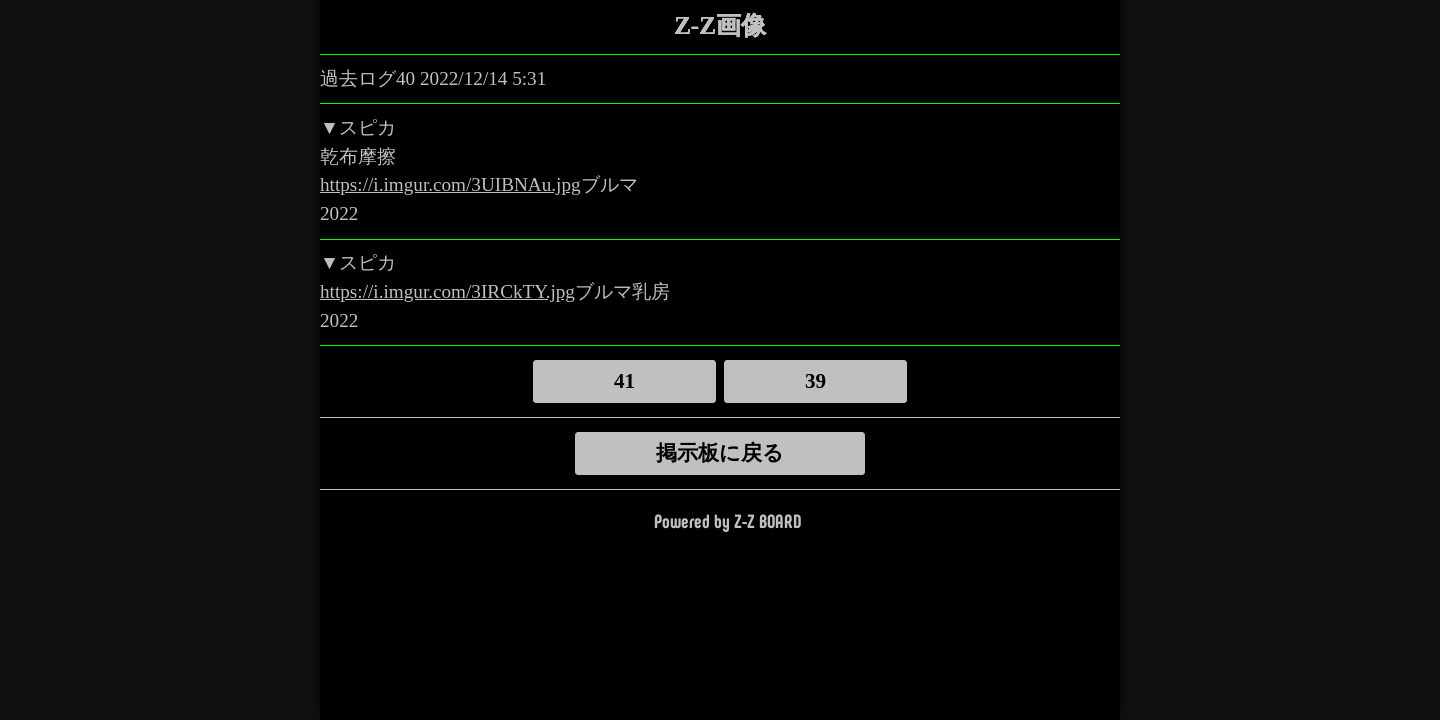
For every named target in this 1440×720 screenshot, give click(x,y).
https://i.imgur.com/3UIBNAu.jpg (450, 184)
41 (624, 381)
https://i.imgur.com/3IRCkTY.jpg (447, 291)
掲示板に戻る (720, 453)
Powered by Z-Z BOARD (727, 520)
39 (815, 381)
